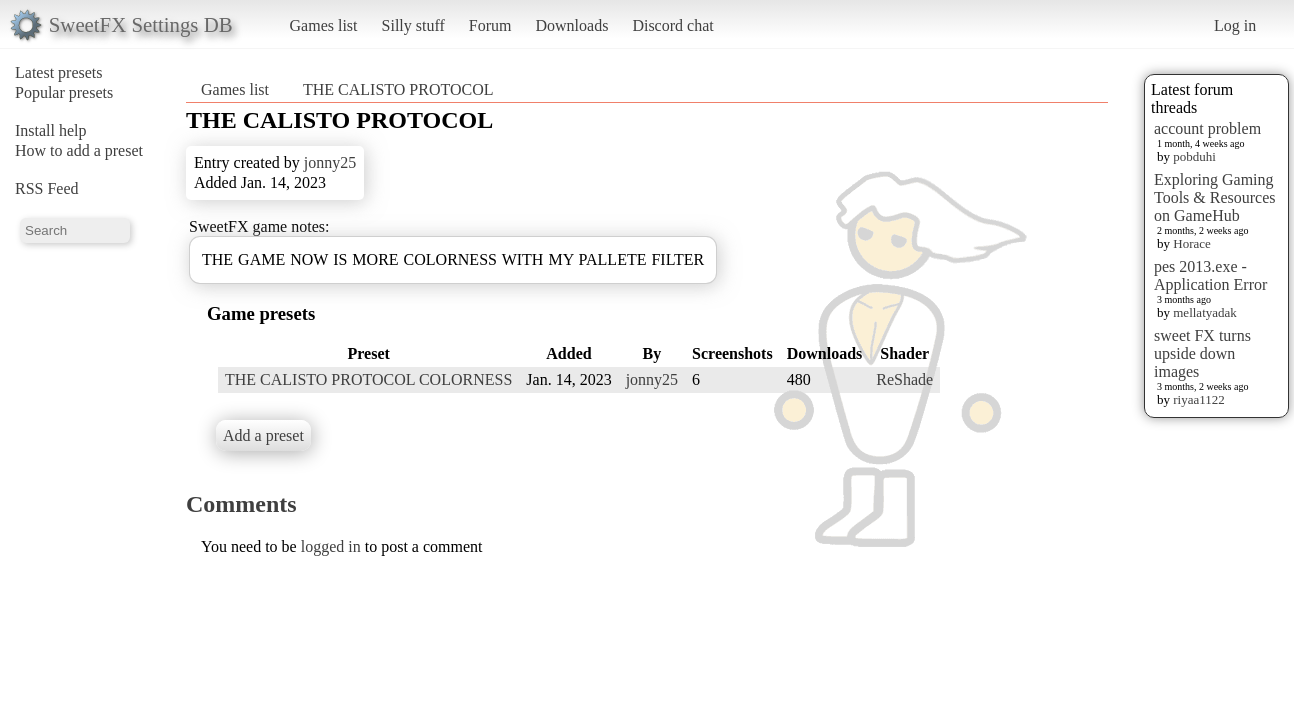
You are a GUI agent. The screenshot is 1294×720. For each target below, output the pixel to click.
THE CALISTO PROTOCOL (398, 89)
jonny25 (330, 162)
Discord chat (672, 25)
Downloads (571, 25)
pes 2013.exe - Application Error (1210, 275)
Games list (324, 25)
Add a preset (263, 435)
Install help (51, 130)
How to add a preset (79, 150)
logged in (331, 546)
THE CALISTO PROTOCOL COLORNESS (368, 379)
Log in (1235, 25)
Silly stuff (413, 25)
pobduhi (1194, 156)
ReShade (904, 379)
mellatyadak (1205, 312)
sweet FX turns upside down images (1202, 353)
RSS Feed (47, 188)
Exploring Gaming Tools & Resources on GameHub (1215, 197)
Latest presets (59, 72)
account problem (1207, 128)
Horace (1192, 243)
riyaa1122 (1199, 399)
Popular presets (64, 92)
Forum (490, 25)
